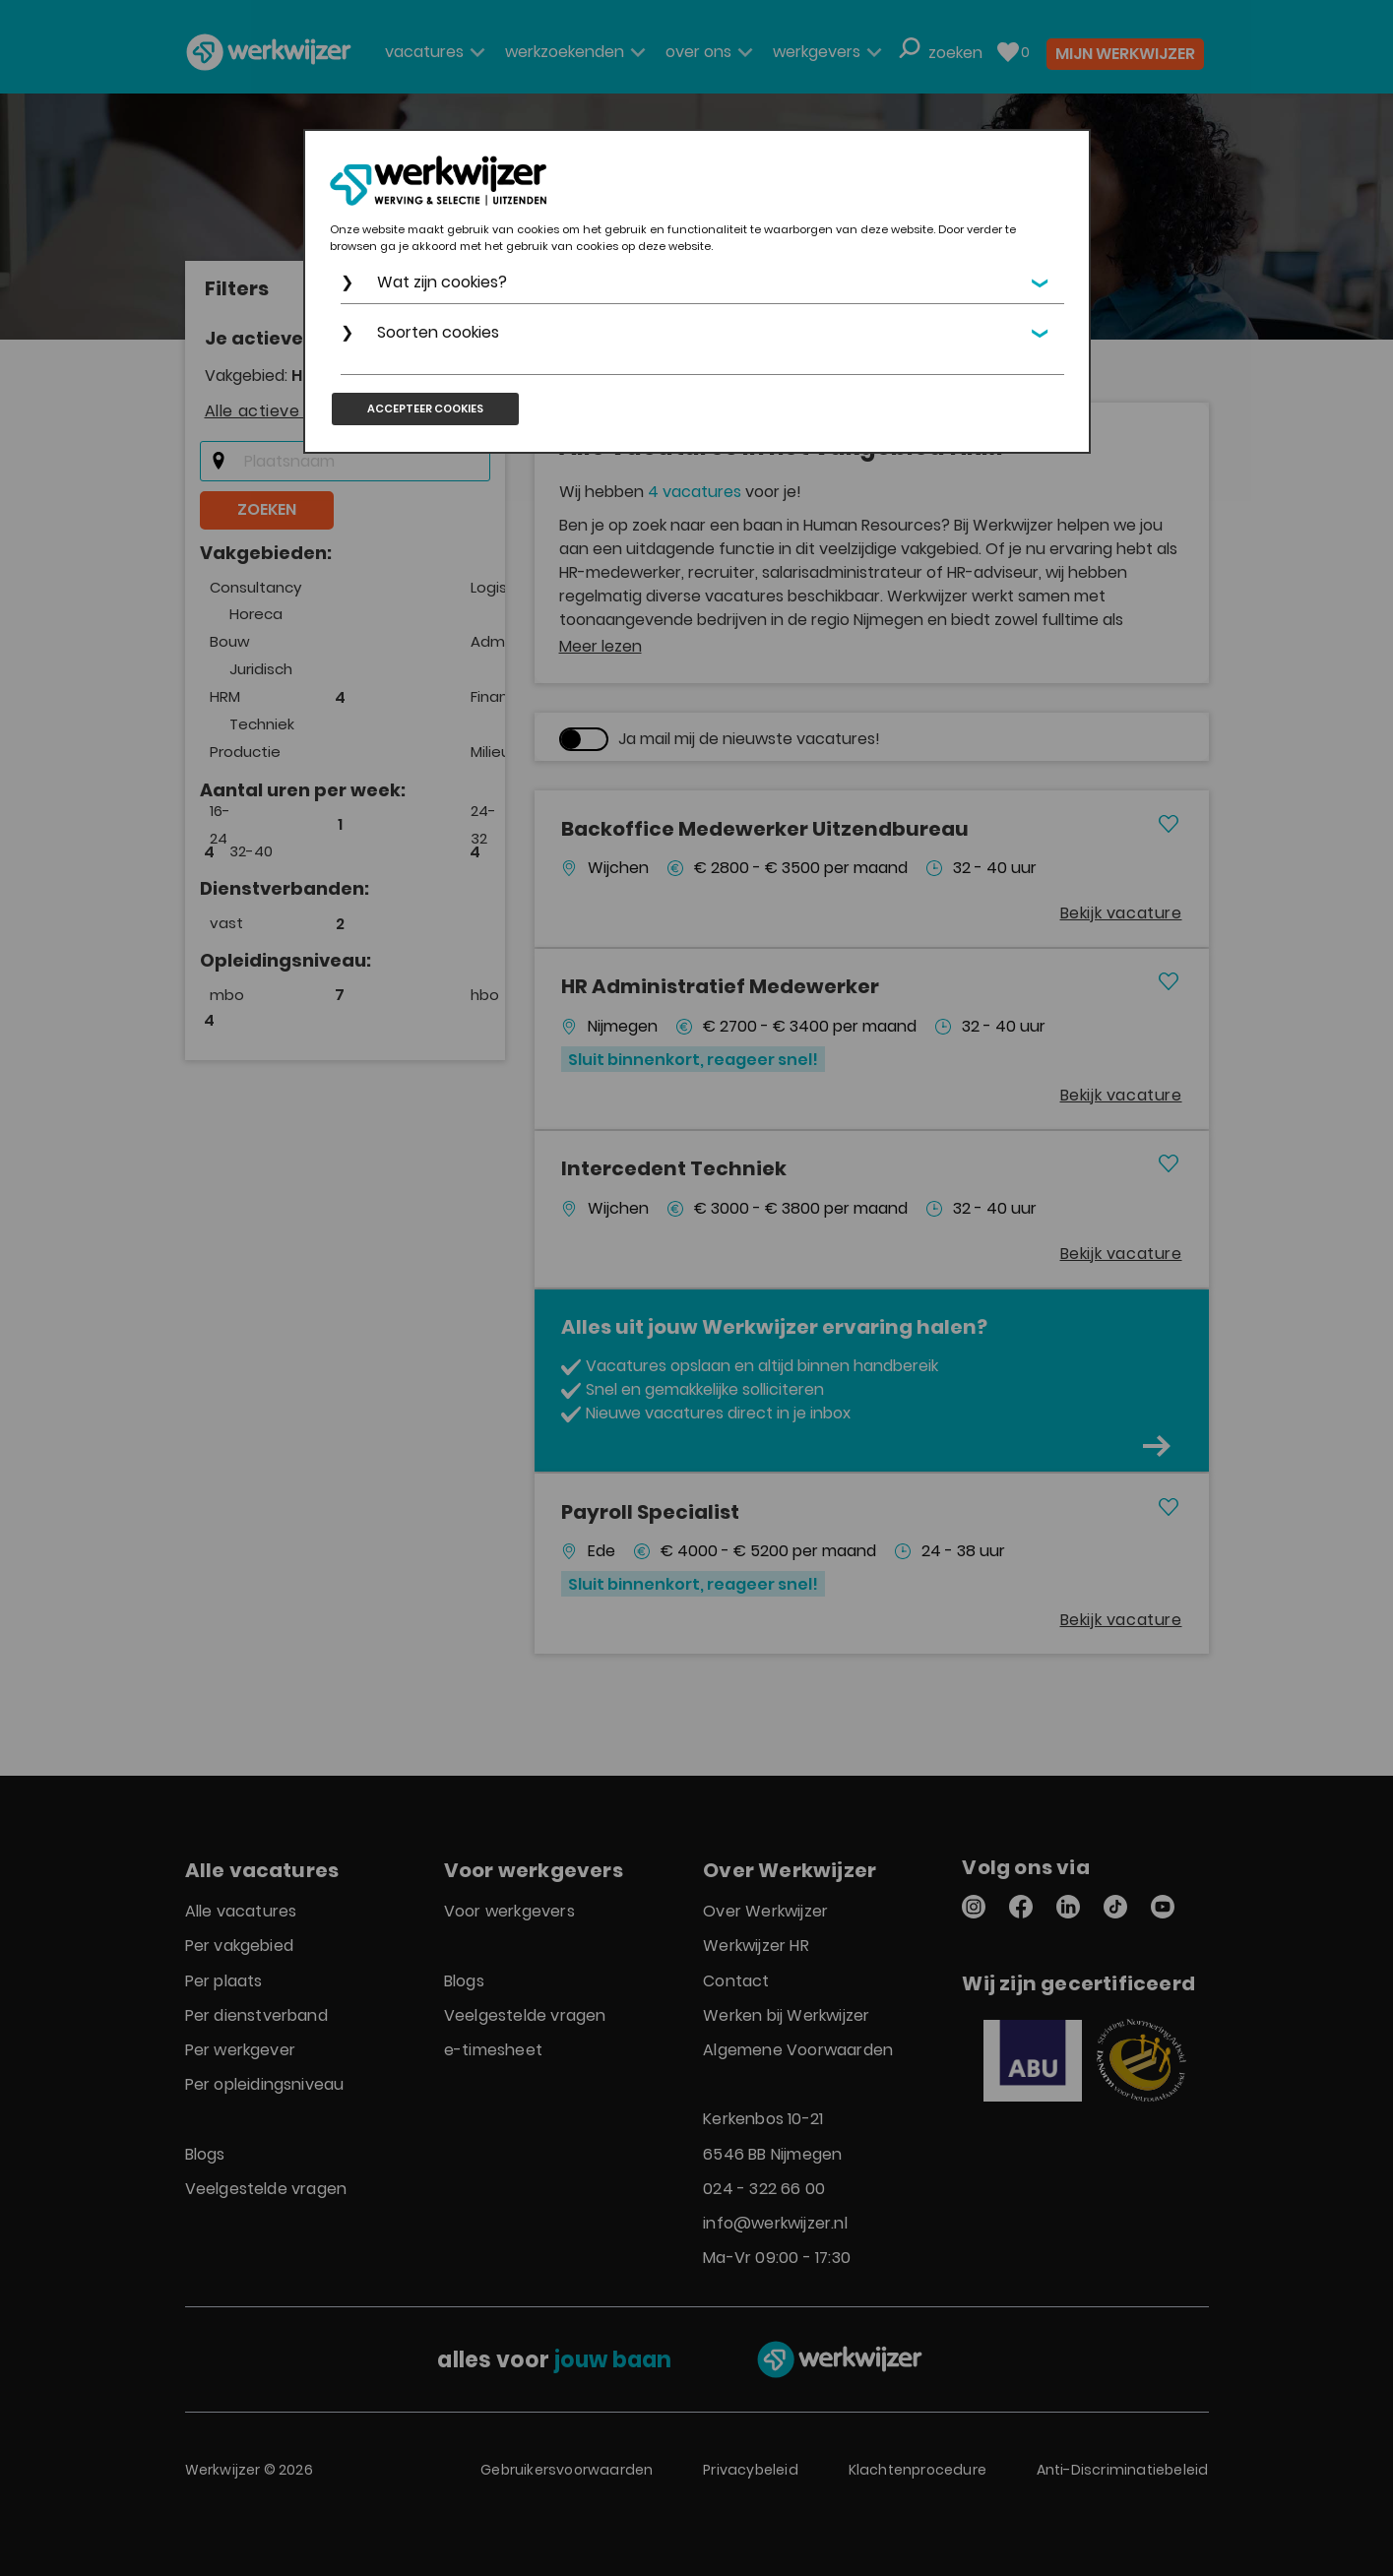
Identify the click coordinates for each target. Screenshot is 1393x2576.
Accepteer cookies (425, 408)
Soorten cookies (438, 332)
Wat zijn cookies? (442, 282)
